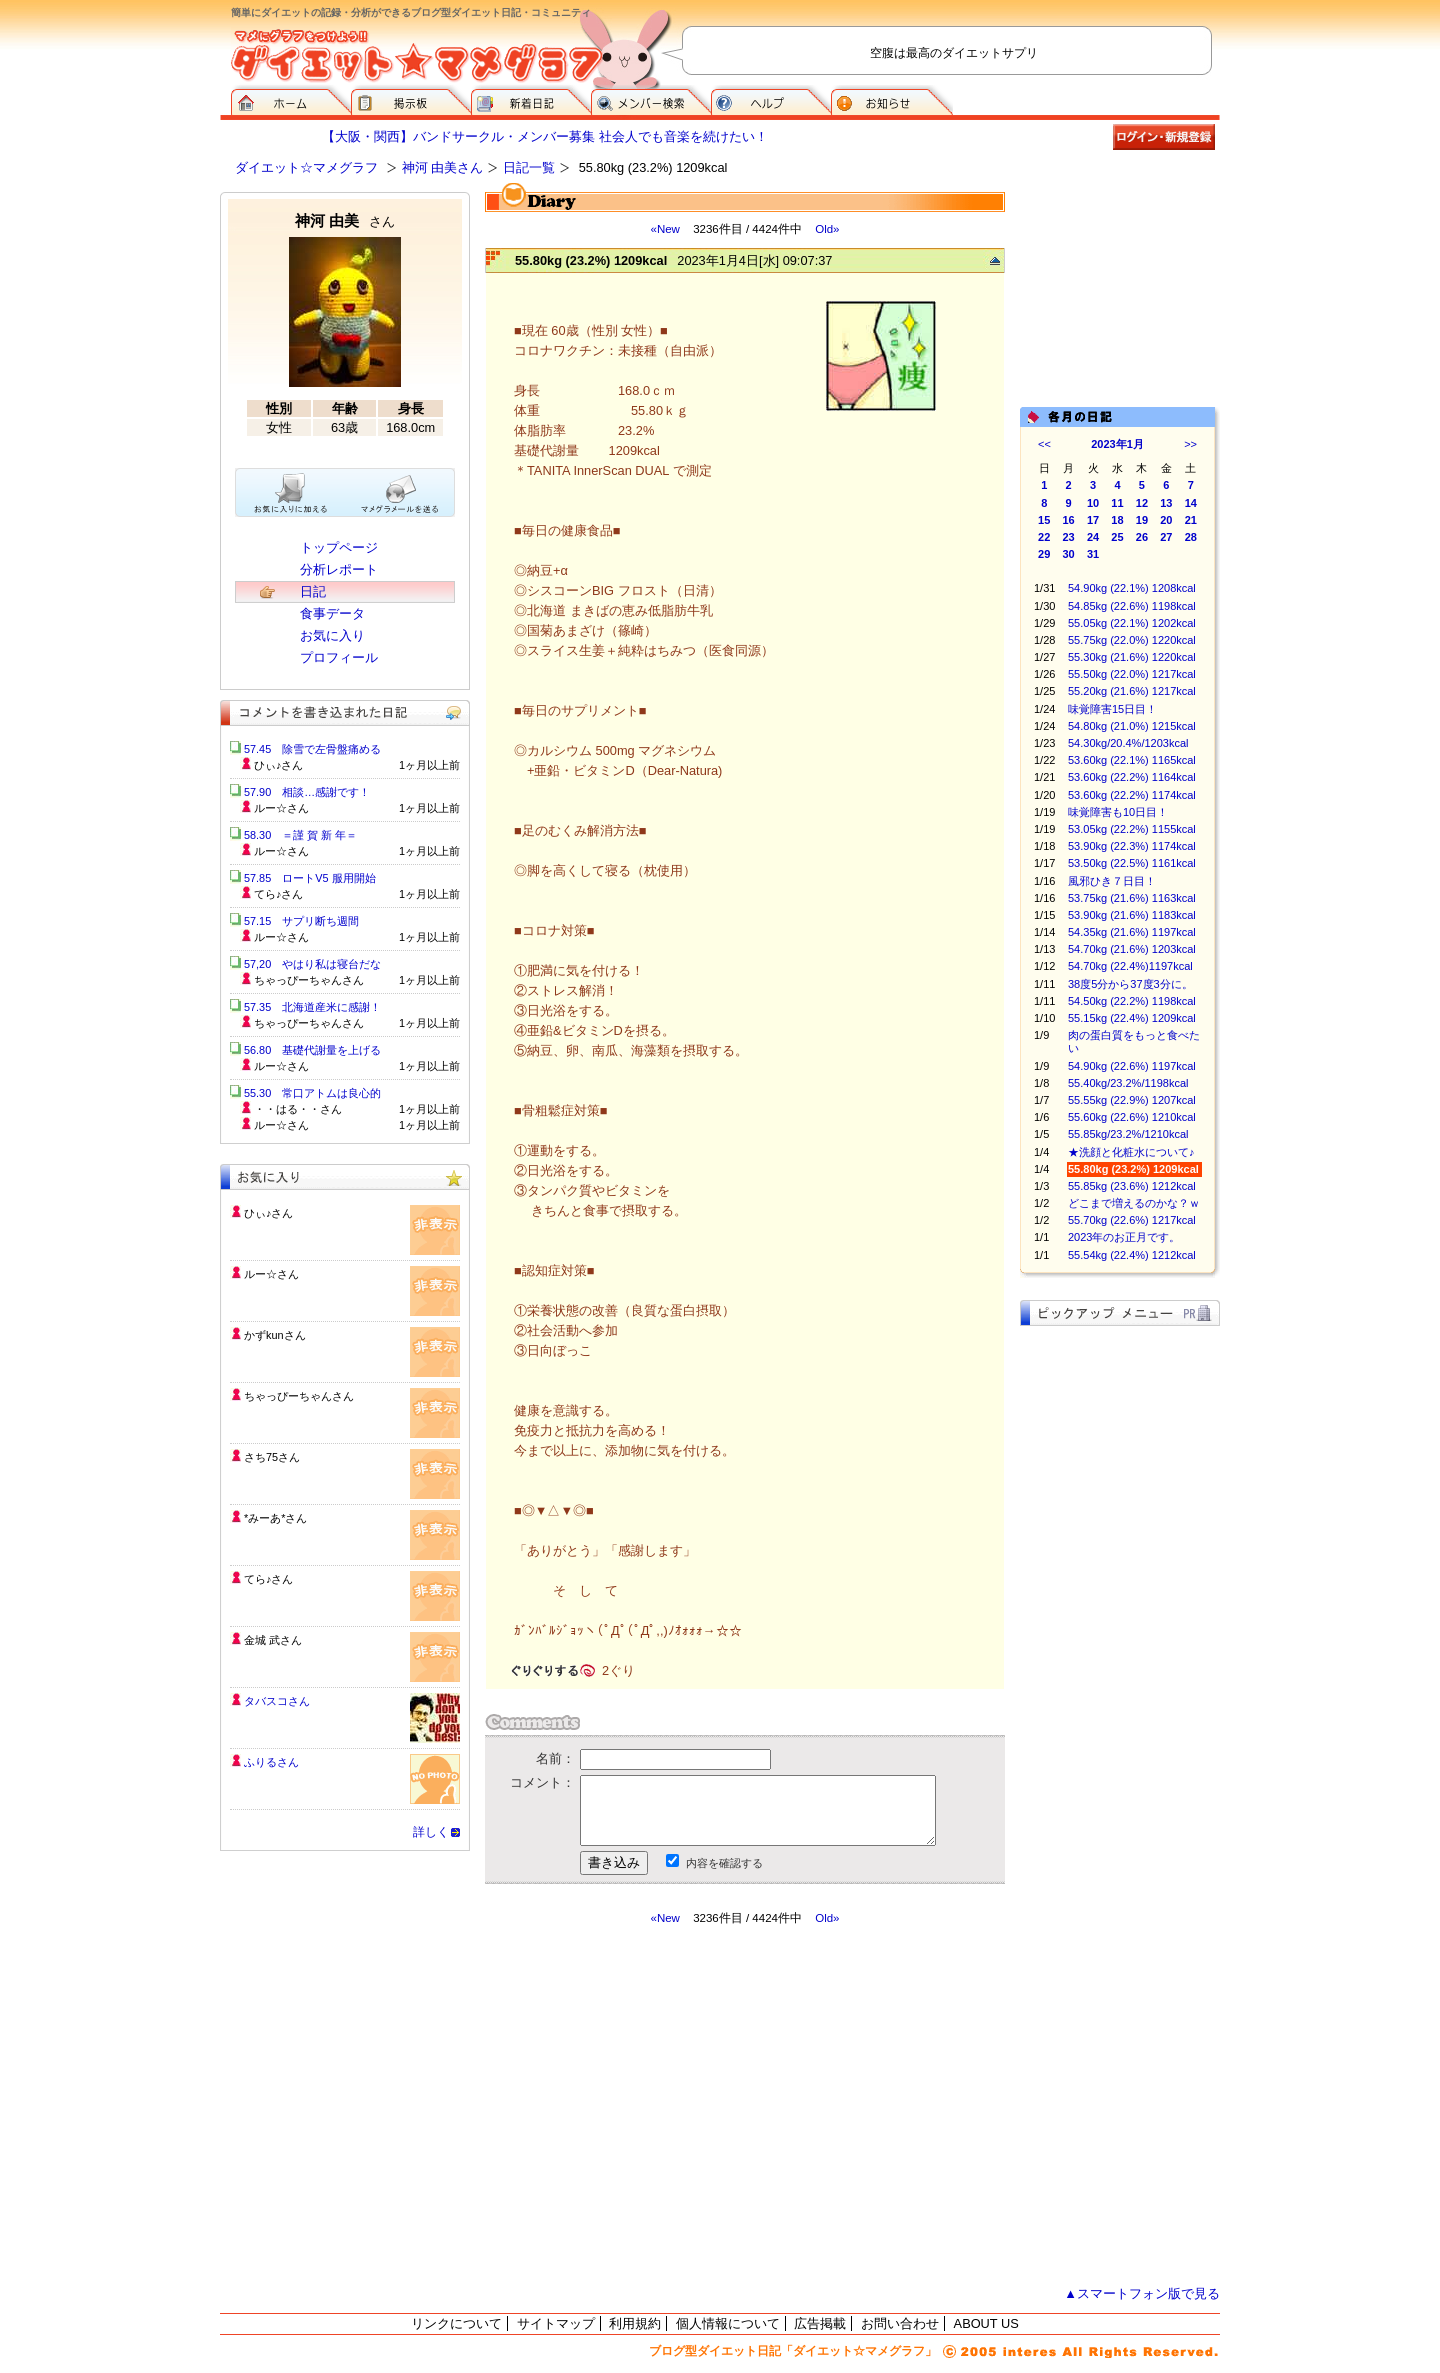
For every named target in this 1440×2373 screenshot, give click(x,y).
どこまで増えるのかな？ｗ (1134, 1203)
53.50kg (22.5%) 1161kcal (1132, 863)
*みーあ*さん (275, 1518)
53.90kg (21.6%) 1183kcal (1132, 915)
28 (1191, 537)
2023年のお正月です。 (1124, 1237)
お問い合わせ (900, 2323)
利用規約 (635, 2323)
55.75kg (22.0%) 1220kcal (1132, 640)
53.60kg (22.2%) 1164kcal (1132, 777)
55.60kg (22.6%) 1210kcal (1132, 1117)
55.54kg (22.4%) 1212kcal (1132, 1255)
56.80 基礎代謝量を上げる (312, 1050)
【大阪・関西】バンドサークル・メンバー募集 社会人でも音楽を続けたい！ (545, 136)
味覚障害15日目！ (1112, 709)
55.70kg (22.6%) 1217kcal (1132, 1220)
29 (1044, 554)
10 (1093, 503)
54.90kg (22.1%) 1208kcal (1132, 588)
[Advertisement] (673, 2106)
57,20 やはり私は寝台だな (312, 964)
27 (1166, 537)
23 (1069, 537)
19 (1142, 520)
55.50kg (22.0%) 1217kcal (1132, 674)
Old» (827, 229)
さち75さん (272, 1457)
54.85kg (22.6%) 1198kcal (1132, 606)
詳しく (431, 1832)
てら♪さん (268, 1579)
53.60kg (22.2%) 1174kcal (1132, 795)
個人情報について (728, 2323)
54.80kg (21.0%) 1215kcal (1132, 726)
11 (1117, 503)
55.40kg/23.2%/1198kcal (1128, 1083)
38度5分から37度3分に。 (1130, 984)
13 (1166, 503)
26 (1142, 537)
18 (1117, 520)
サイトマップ (556, 2323)
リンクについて (456, 2323)
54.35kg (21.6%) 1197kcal (1132, 932)
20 (1166, 520)
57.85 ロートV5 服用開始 (310, 878)
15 (1044, 520)
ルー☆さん (271, 1274)
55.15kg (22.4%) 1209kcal (1132, 1018)
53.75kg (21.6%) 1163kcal (1132, 898)
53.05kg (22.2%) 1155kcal (1132, 829)
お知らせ (892, 100)
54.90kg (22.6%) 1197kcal (1132, 1066)
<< (1044, 444)
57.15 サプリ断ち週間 (301, 921)
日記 (313, 591)
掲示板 (411, 100)
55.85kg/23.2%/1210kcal (1128, 1134)
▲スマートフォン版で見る (1142, 2293)
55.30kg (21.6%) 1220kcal (1132, 657)
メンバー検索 (651, 100)
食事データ (332, 613)
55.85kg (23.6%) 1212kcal (1132, 1186)
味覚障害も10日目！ (1118, 812)
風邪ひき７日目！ (1112, 881)
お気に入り (332, 635)
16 (1069, 520)
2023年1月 (1117, 444)
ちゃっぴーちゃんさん (299, 1396)
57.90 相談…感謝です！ (307, 792)
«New (664, 229)
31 (1093, 554)
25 (1117, 537)
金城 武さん (273, 1640)
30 (1069, 554)
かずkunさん (275, 1335)
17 (1093, 520)
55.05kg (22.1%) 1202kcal (1132, 623)
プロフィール (339, 657)
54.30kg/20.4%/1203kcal (1128, 743)
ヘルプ (771, 100)
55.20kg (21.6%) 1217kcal (1132, 691)
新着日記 (531, 100)
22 (1044, 537)
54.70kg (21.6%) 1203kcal (1132, 949)
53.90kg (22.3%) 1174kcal (1132, 846)
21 (1191, 520)
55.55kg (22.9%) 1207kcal (1132, 1100)
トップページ (339, 547)
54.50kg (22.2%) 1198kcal (1132, 1001)
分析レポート (339, 569)
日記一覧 (529, 167)
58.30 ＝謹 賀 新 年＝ (300, 835)
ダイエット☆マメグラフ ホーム (291, 100)
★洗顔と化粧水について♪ (1131, 1152)
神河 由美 (345, 220)
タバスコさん (277, 1701)
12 (1142, 503)
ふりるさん (271, 1762)
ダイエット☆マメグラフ (306, 167)
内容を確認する (724, 1863)
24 (1093, 537)
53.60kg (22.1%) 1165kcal (1132, 760)
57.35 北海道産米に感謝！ (312, 1007)
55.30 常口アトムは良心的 (312, 1093)
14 (1191, 503)
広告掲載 (820, 2323)
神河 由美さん (443, 167)
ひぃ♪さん (268, 1213)
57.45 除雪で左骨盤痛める (312, 749)
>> (1190, 444)
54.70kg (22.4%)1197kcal (1130, 966)
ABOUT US (986, 2323)
